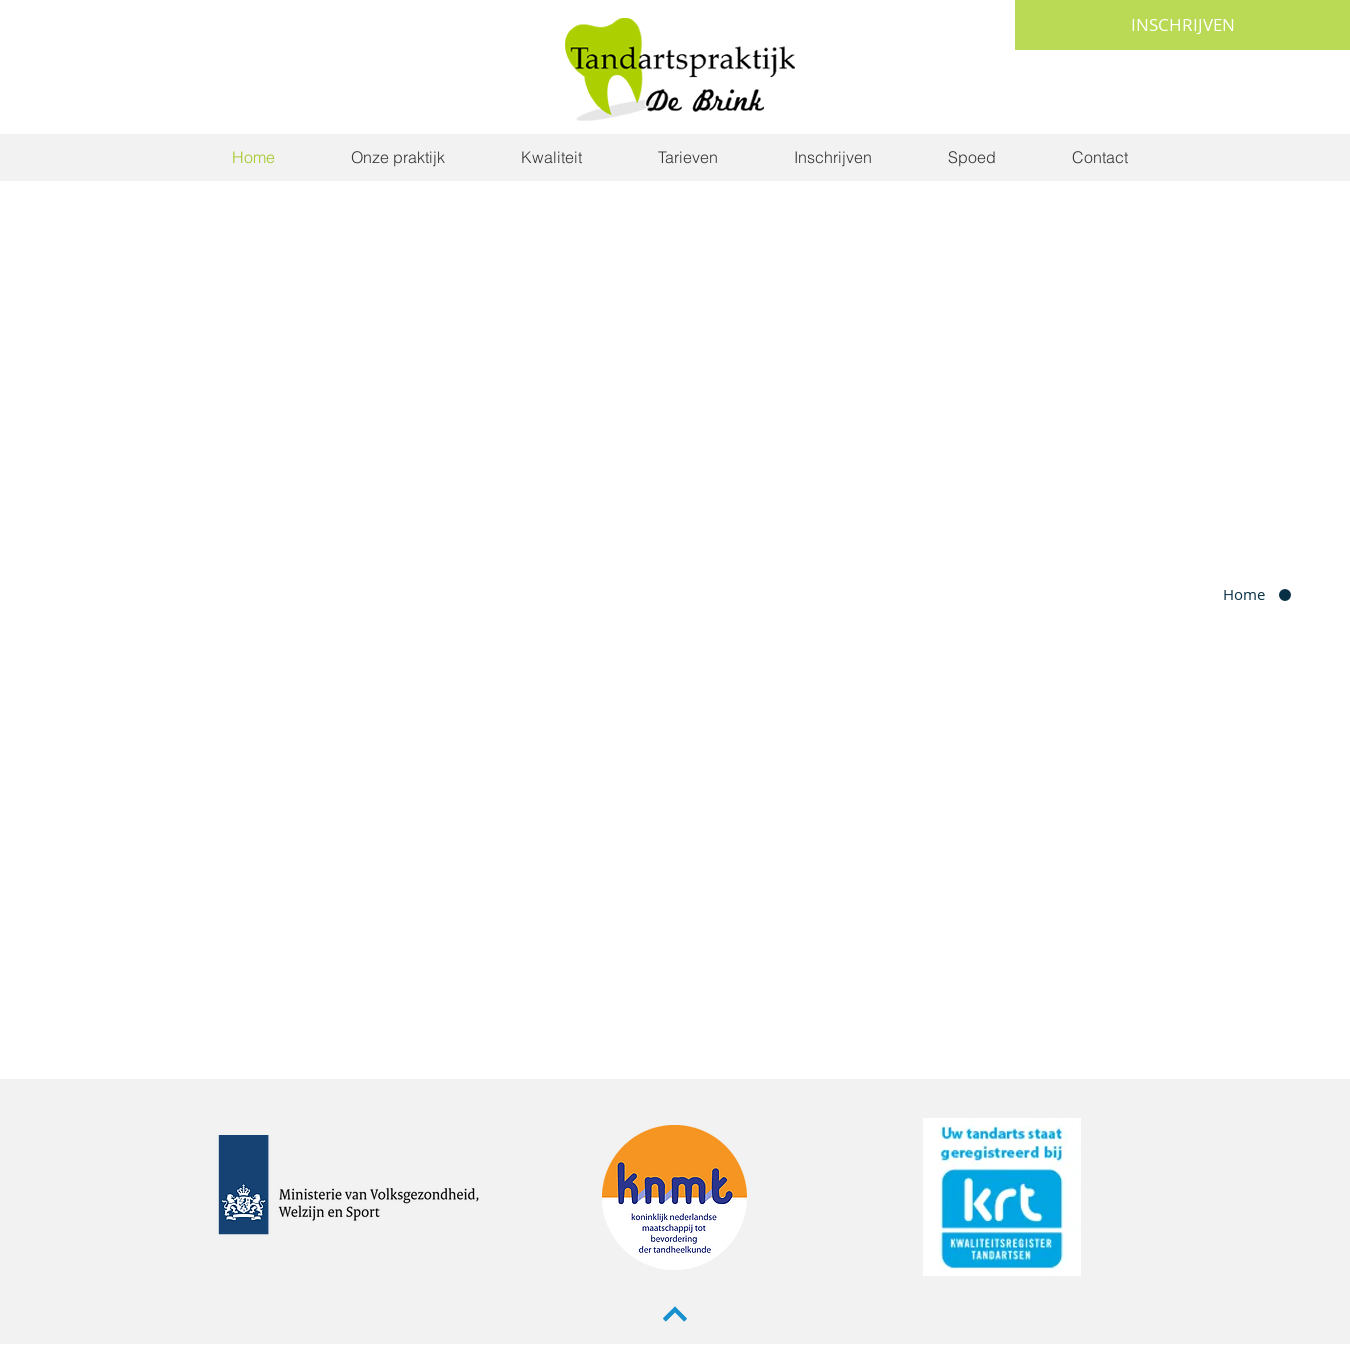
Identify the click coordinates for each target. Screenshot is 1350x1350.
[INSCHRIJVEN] (1182, 25)
